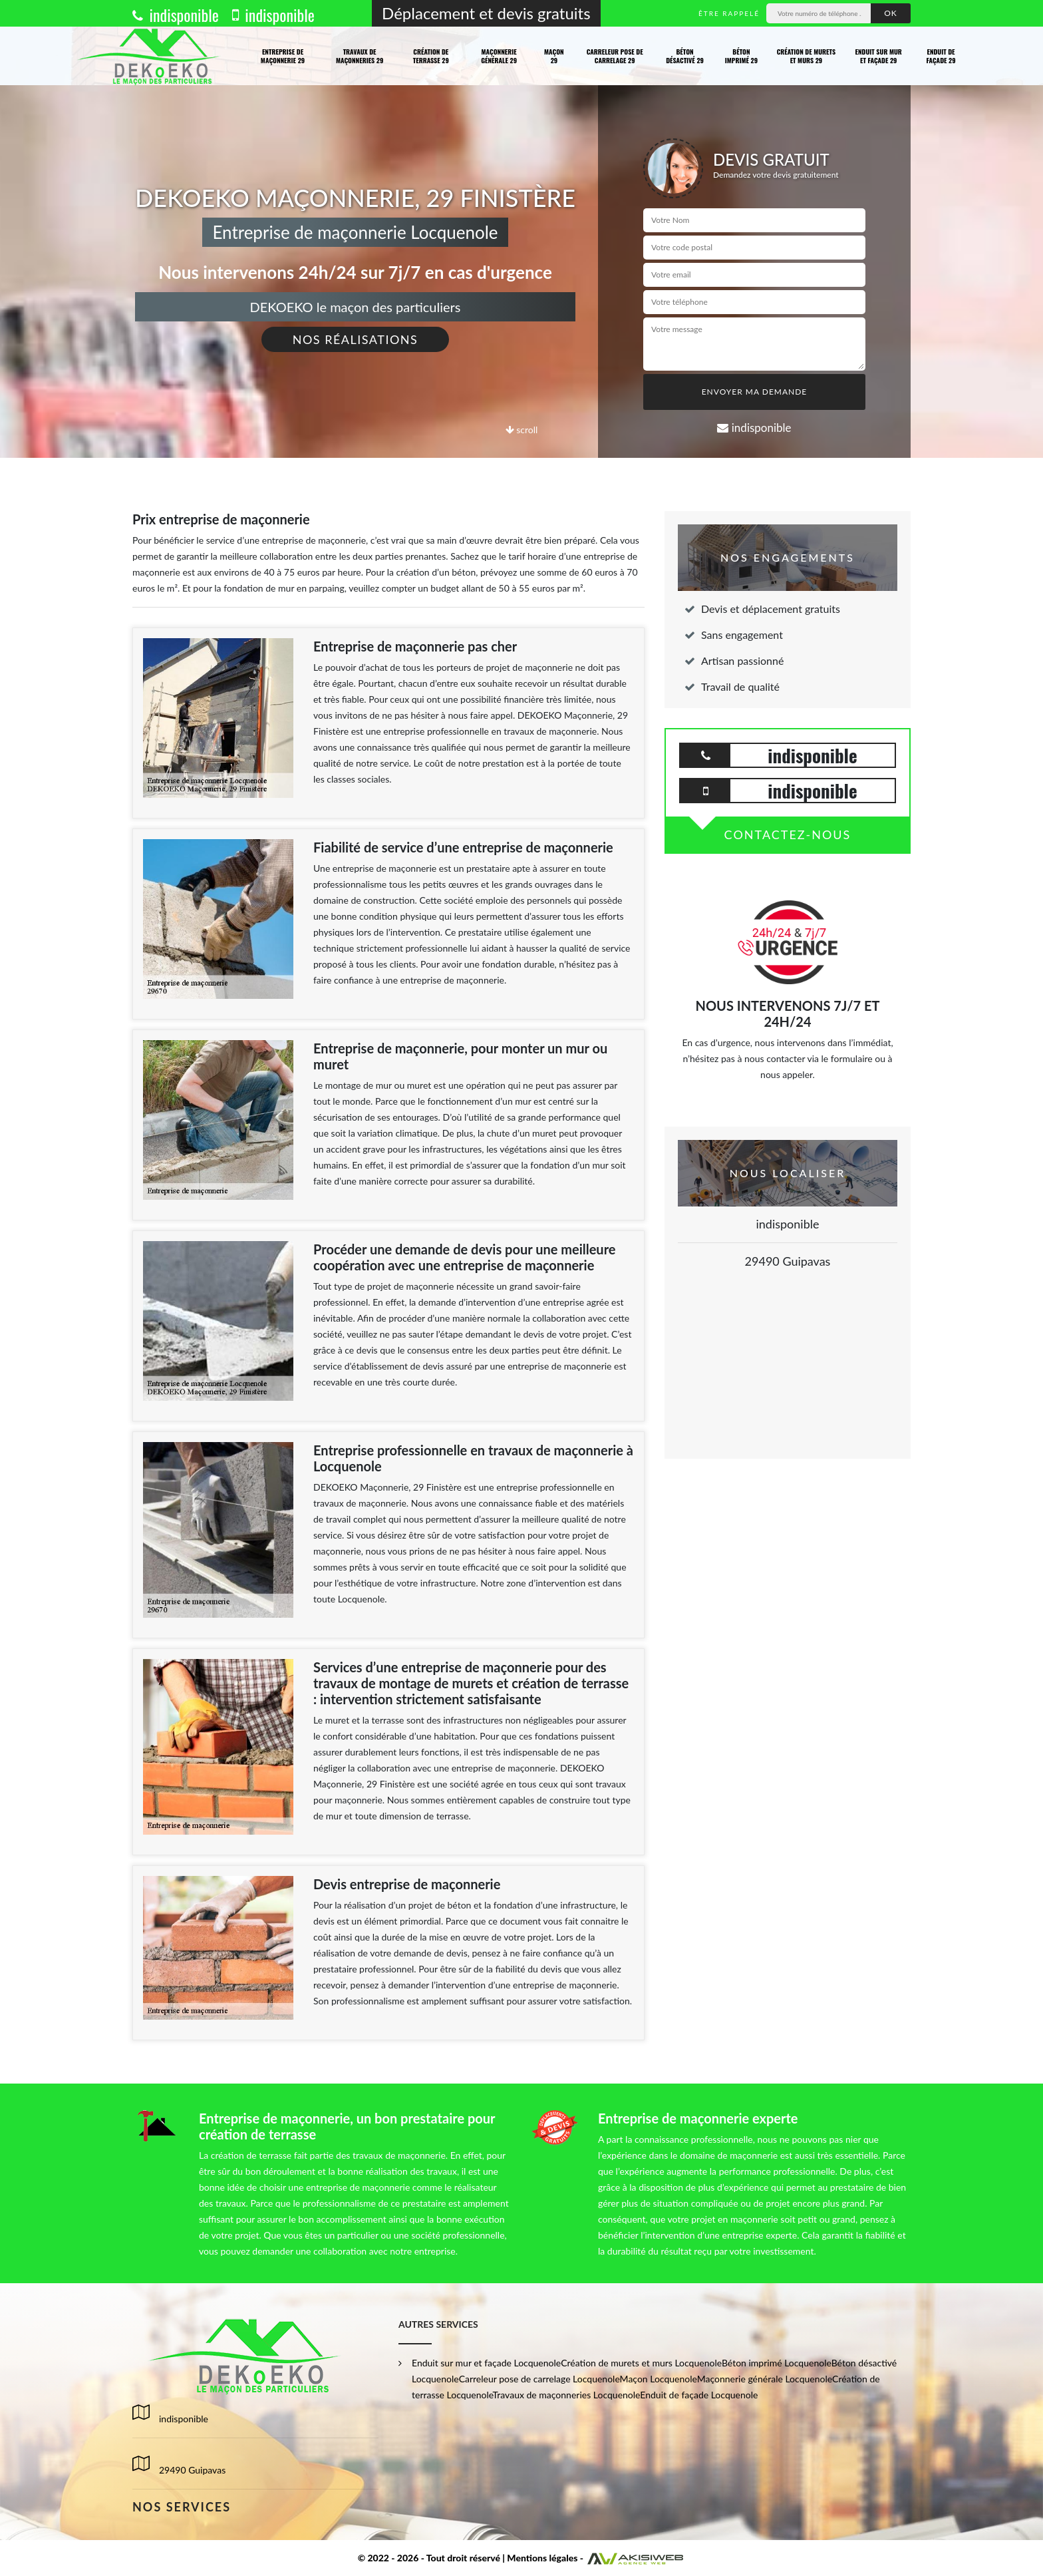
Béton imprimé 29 (741, 56)
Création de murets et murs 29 (806, 56)
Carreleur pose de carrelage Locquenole (539, 2378)
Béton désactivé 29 (685, 56)
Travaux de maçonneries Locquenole (567, 2394)
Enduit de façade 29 (940, 56)
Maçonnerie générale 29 (499, 56)
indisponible (175, 15)
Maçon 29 (554, 56)
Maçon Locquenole (658, 2378)
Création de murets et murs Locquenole (641, 2362)
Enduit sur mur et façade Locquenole (486, 2362)
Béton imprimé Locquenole (776, 2362)
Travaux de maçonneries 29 (359, 56)
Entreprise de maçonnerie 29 (283, 56)
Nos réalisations (355, 339)
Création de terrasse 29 (431, 56)
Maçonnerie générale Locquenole (764, 2378)
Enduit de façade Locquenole (699, 2394)
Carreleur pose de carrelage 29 (615, 56)
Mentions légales (542, 2557)
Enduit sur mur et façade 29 (878, 56)
